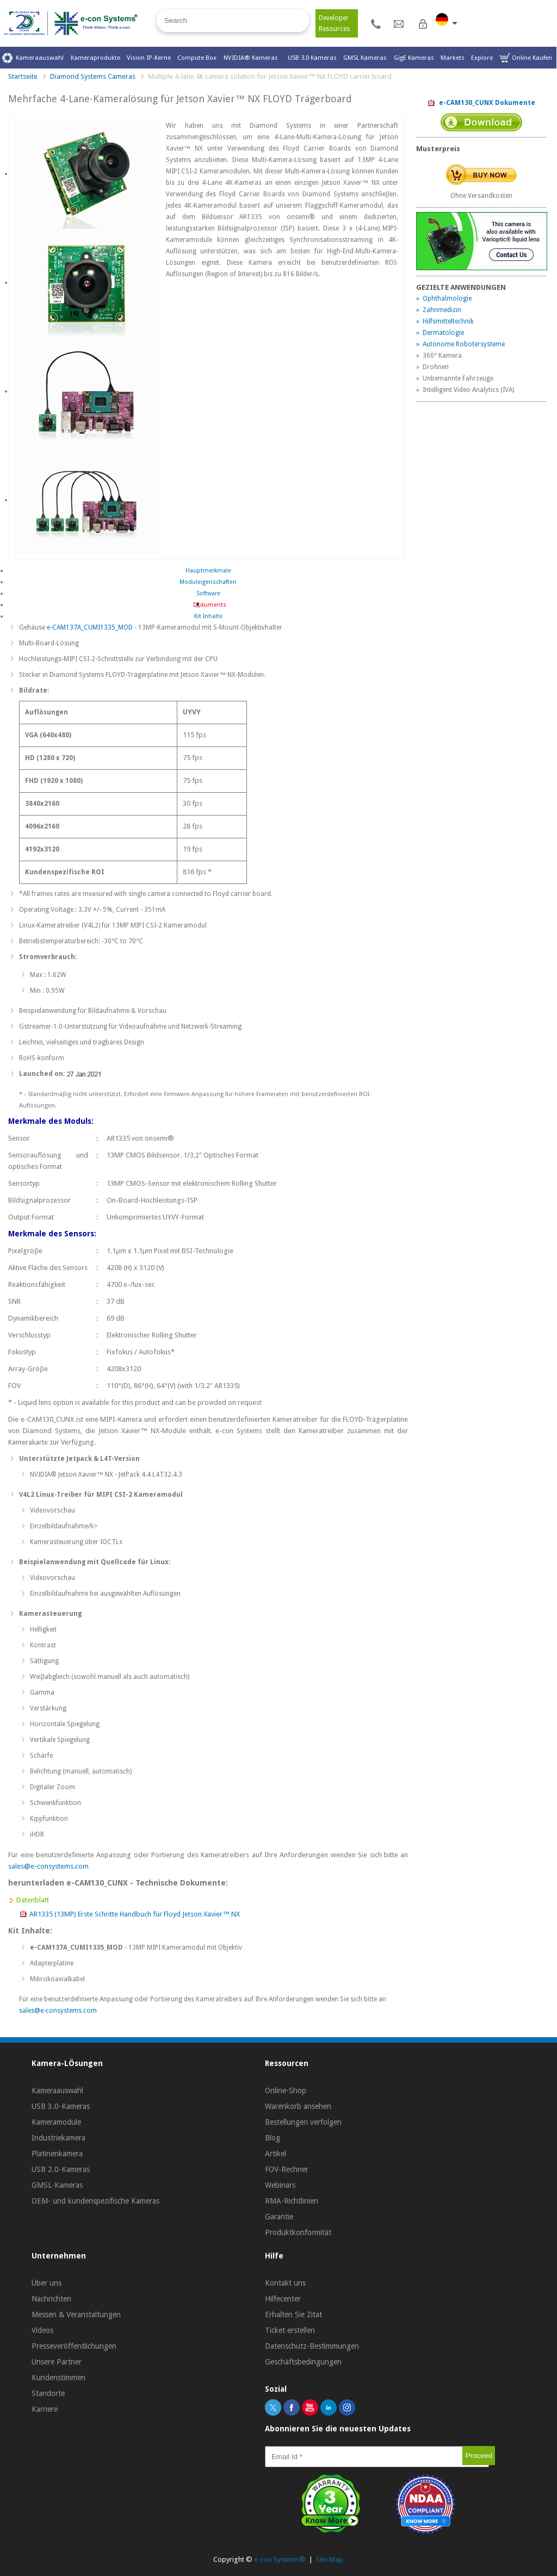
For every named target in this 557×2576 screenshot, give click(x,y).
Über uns (46, 2283)
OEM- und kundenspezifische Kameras (95, 2201)
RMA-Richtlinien (291, 2201)
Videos (42, 2330)
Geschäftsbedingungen (303, 2361)
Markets (453, 57)
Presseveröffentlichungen (74, 2346)
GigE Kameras (414, 57)
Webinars (280, 2185)
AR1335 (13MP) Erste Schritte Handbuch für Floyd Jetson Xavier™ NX (134, 1914)
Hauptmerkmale (208, 570)
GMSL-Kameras (57, 2185)
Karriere (45, 2409)
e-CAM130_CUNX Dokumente (481, 103)
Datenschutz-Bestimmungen (312, 2346)
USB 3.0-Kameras (61, 2106)
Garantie (279, 2216)
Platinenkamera (57, 2153)
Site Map (329, 2559)
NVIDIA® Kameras (252, 57)
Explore (482, 57)
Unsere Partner (57, 2361)
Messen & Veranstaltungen (76, 2314)
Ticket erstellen (290, 2330)
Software (208, 593)
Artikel (275, 2153)
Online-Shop (285, 2090)
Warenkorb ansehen (298, 2106)
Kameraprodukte (95, 57)
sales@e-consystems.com (48, 1866)
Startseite (23, 76)
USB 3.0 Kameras (312, 57)
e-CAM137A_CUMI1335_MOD (90, 627)
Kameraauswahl (33, 58)
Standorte (48, 2393)
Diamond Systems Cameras (92, 76)
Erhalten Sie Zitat (293, 2314)
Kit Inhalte (208, 616)
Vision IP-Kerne (149, 57)
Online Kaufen (526, 58)
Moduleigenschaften (208, 582)
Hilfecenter (283, 2298)
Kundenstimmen (58, 2377)
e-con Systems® (280, 2559)
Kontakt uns (285, 2283)
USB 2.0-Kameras (61, 2169)
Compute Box (196, 57)
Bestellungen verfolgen (303, 2122)
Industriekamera (58, 2137)
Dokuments (208, 604)
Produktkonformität (298, 2232)
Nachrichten (51, 2298)
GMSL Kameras (365, 57)
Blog (272, 2137)
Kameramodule (56, 2122)
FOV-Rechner (286, 2169)
